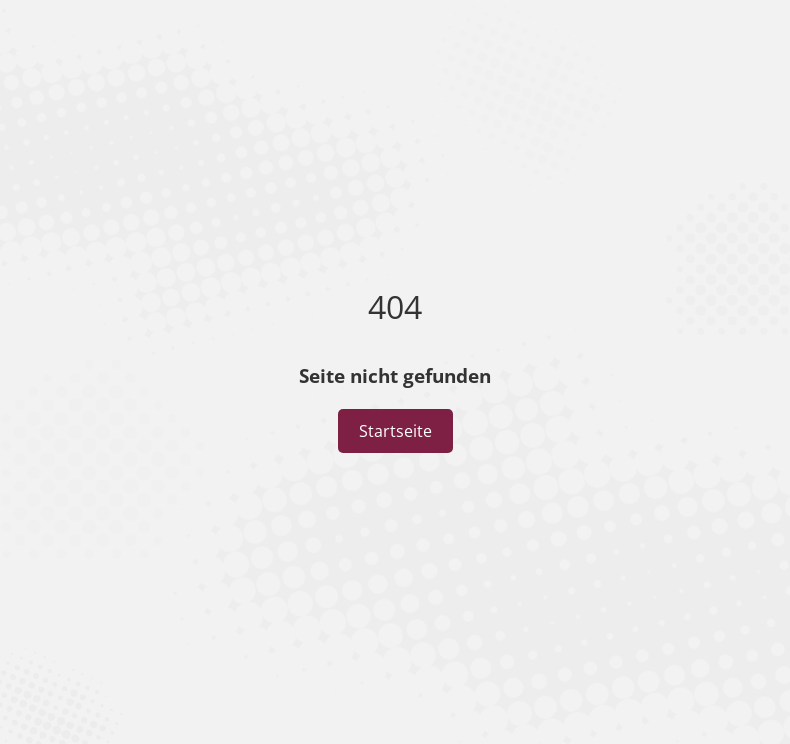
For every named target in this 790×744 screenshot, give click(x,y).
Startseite (395, 431)
